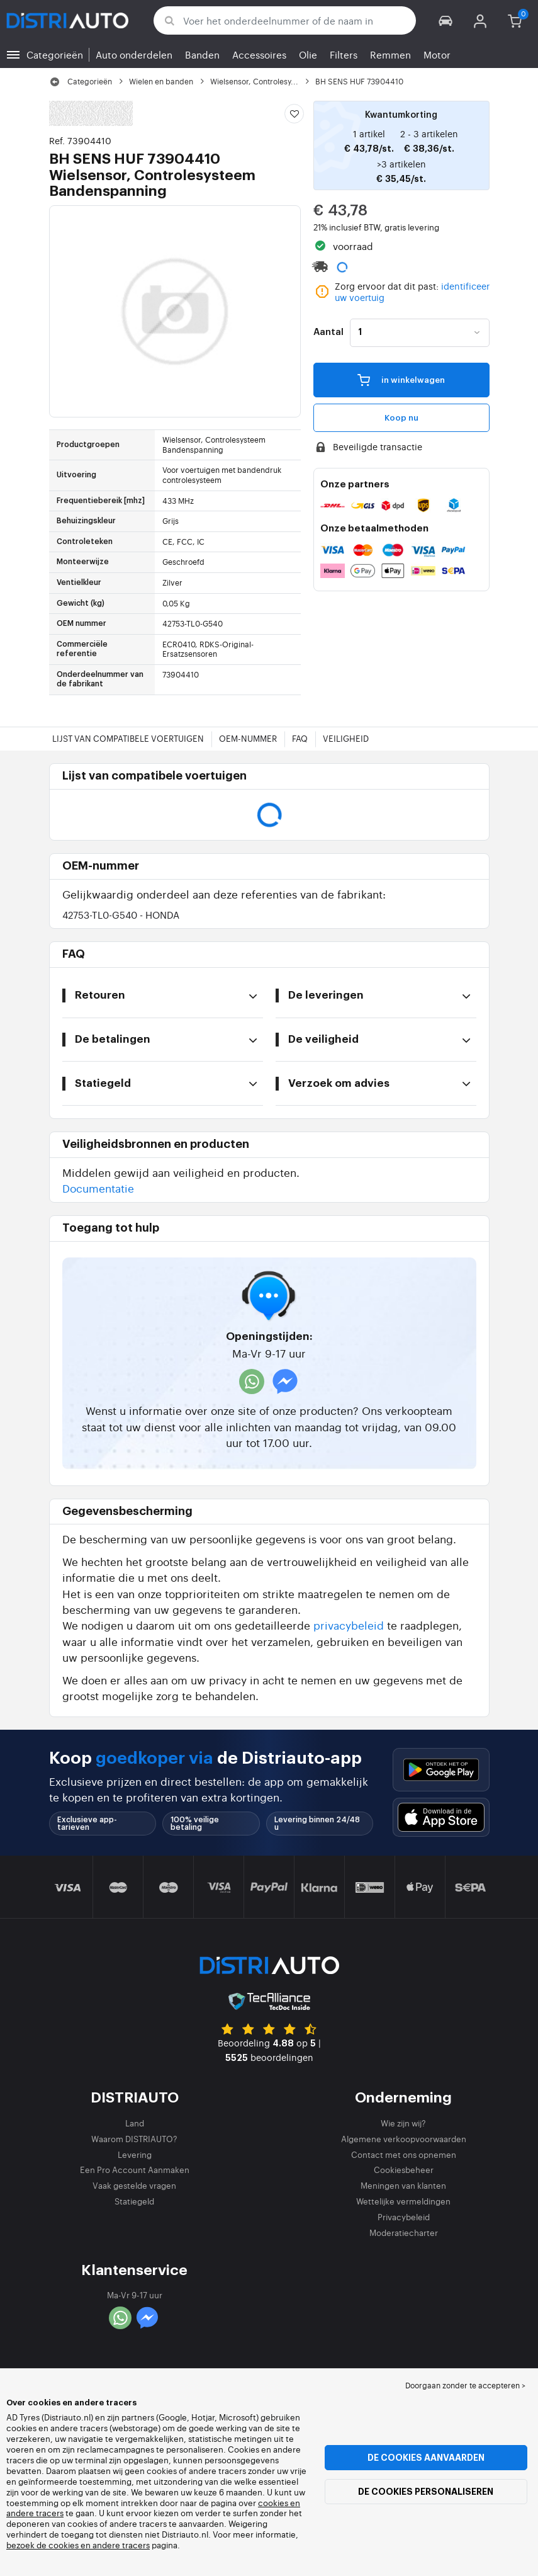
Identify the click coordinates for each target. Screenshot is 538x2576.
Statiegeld (134, 2201)
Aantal (328, 332)
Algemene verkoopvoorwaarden (403, 2138)
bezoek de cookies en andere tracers (78, 2544)
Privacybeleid (404, 2216)
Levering (135, 2154)
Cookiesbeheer (404, 2169)
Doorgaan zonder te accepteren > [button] (465, 2385)
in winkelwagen (401, 379)
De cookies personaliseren (425, 2491)
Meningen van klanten (403, 2185)
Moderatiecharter (403, 2232)
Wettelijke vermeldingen (403, 2201)
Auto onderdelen (134, 54)
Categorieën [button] (54, 54)
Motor (437, 54)
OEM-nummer (248, 738)
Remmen (390, 54)
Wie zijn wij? (403, 2123)
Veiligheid (346, 738)
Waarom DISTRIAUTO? (134, 2138)
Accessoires (259, 54)
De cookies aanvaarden (426, 2457)
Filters (343, 54)
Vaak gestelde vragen (134, 2185)
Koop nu (401, 418)
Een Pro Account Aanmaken (134, 2169)
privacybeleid (348, 1625)
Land (134, 2123)
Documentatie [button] (98, 1188)
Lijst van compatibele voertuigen (128, 738)
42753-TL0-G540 (120, 914)
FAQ (300, 738)
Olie (308, 54)
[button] (446, 20)
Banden (202, 54)
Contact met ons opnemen (403, 2154)
